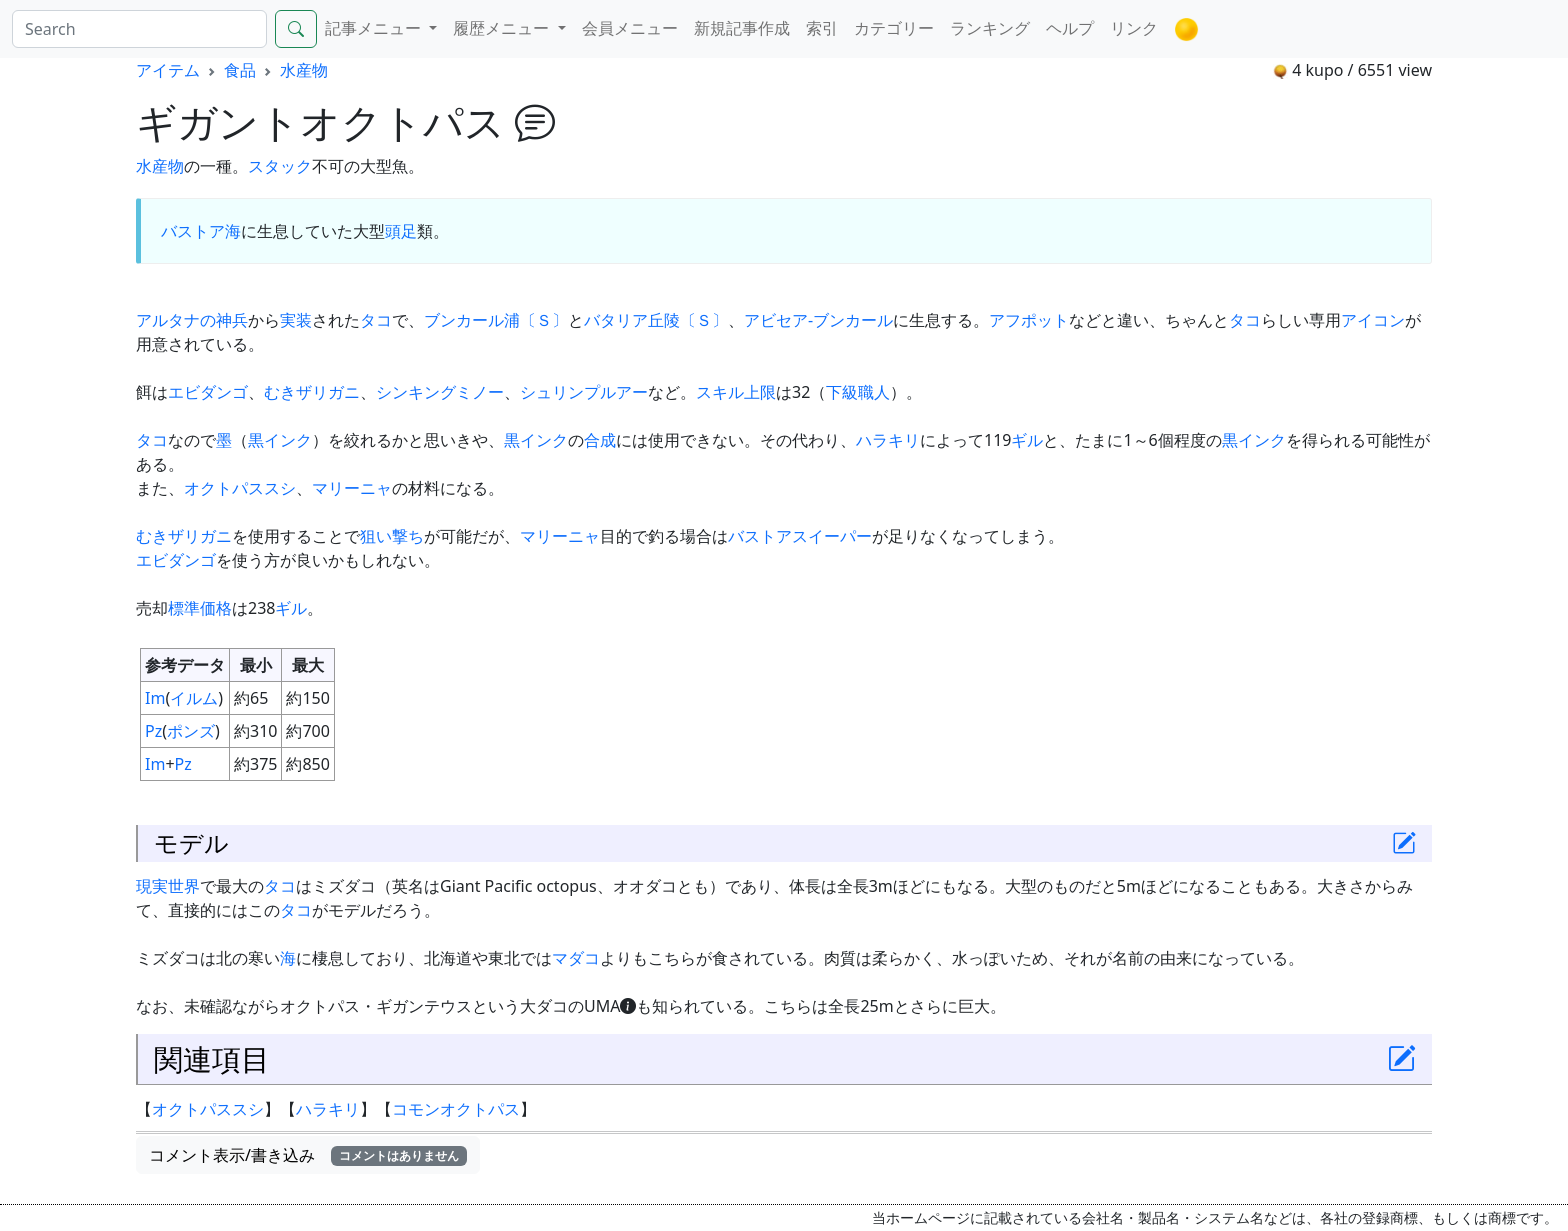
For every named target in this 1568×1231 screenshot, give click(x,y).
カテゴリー (894, 28)
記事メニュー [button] (375, 28)
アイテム (168, 70)
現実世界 (168, 886)
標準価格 (200, 608)
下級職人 (858, 392)
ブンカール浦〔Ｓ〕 (496, 320)
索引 (822, 28)
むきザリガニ (312, 392)
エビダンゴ (208, 392)
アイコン (1373, 320)
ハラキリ (888, 440)
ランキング (990, 28)
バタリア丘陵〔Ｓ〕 (656, 320)
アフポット (1029, 320)
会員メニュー (630, 28)
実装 (296, 320)
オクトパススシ (240, 488)
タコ (376, 320)
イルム (194, 698)
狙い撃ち (392, 536)
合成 (600, 440)
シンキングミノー (440, 392)
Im (155, 698)
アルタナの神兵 (192, 320)
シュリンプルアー (584, 392)
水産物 (304, 70)
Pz (153, 731)
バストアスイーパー (800, 536)
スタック (280, 166)
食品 (240, 70)
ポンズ (191, 731)
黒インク (280, 440)
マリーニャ (352, 488)
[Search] (139, 29)
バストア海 (201, 231)
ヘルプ (1070, 28)
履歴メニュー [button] (503, 28)
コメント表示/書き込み (308, 1155)
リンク (1134, 28)
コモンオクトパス (456, 1109)
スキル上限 (736, 392)
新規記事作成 (742, 28)
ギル (1027, 440)
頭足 (401, 231)
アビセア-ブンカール (818, 320)
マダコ (576, 958)
